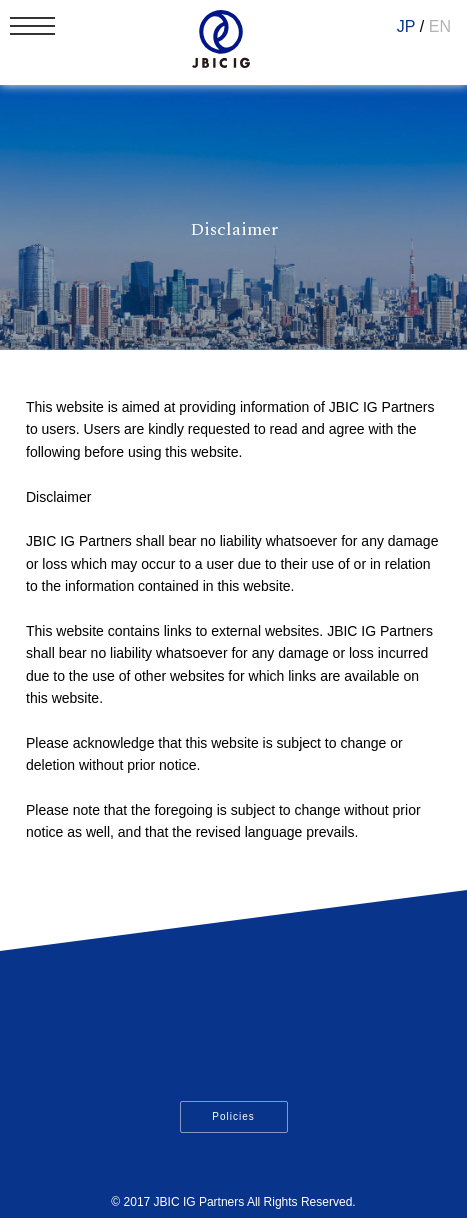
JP (406, 26)
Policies (233, 1116)
